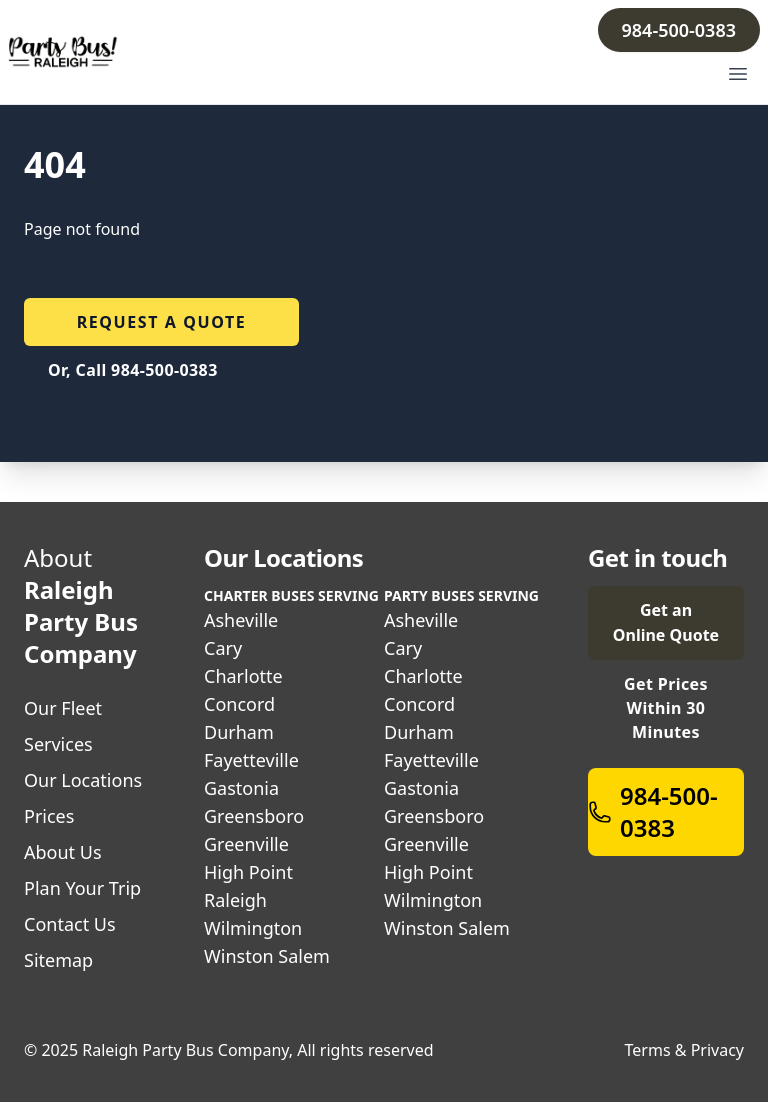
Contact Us (70, 924)
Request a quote (162, 322)
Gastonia (241, 788)
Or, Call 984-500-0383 (133, 370)
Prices (49, 816)
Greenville (246, 844)
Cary (223, 648)
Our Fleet (63, 708)
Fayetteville (251, 760)
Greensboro (254, 816)
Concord (239, 704)
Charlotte (243, 676)
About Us (63, 852)
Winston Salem (267, 956)
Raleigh (235, 900)
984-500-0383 (679, 30)
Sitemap (58, 960)
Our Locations (83, 780)
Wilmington (253, 928)
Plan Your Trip (82, 888)
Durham (239, 732)
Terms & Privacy (684, 1050)
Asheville (241, 620)
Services (58, 744)
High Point (248, 872)
